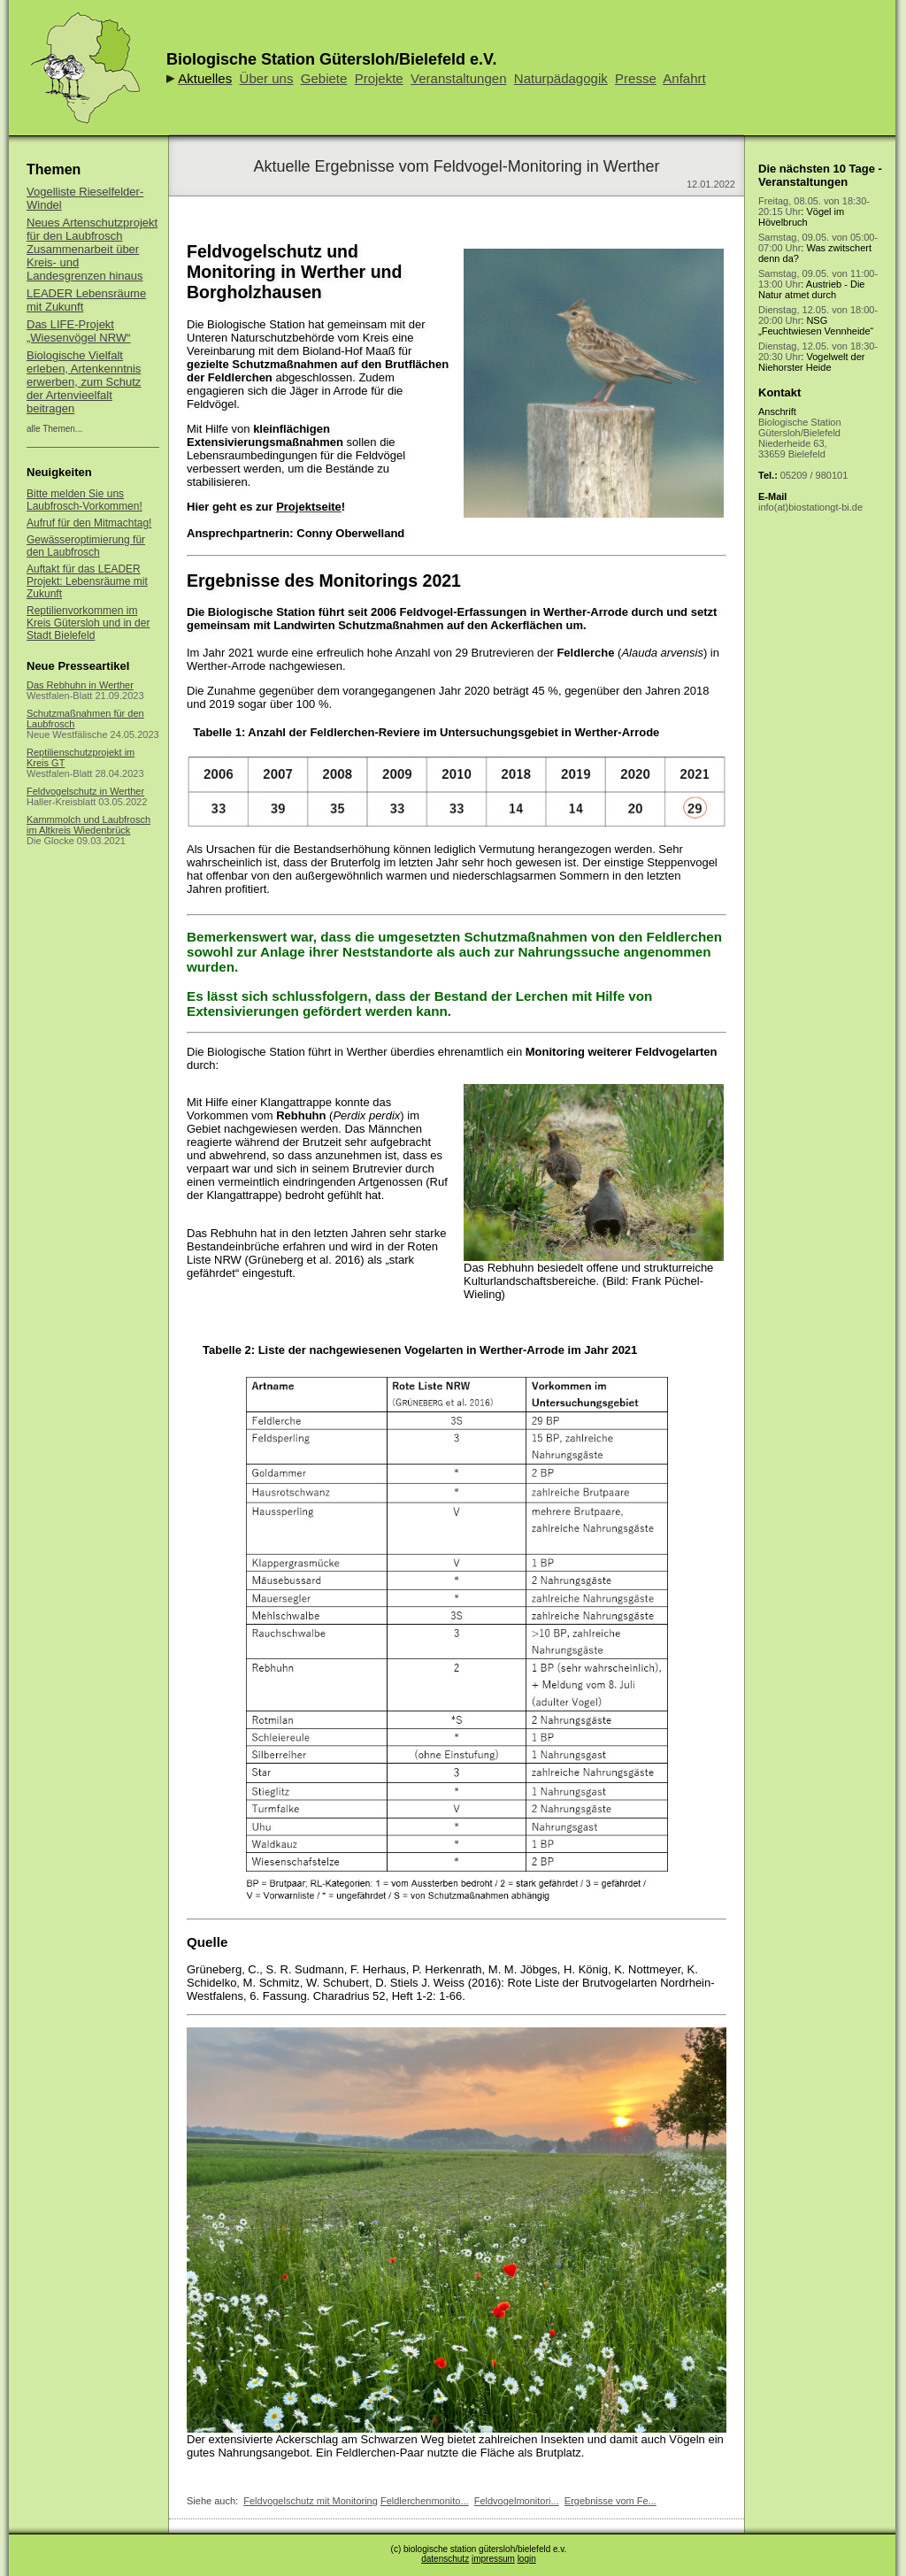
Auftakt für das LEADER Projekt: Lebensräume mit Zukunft (87, 581)
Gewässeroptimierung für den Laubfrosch (86, 546)
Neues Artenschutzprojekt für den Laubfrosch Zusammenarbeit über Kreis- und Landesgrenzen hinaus (92, 249)
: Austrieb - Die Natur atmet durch (818, 284)
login (527, 2559)
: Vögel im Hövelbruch (814, 211)
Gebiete (324, 78)
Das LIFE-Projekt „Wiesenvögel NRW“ (79, 331)
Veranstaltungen (458, 78)
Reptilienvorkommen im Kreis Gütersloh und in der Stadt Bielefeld (88, 623)
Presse (635, 78)
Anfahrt (684, 78)
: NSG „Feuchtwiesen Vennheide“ (818, 320)
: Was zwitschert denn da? (818, 248)
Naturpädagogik (561, 78)
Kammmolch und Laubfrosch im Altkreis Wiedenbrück (88, 824)
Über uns (267, 78)
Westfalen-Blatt (59, 695)
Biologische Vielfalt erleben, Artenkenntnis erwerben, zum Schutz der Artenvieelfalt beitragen (84, 382)
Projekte (379, 78)
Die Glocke (50, 840)
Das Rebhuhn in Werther (80, 685)
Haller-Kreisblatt (61, 801)
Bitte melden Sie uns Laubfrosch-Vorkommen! (84, 500)
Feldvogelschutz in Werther (85, 791)
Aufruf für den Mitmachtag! (89, 523)
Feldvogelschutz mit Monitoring (310, 2500)
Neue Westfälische (67, 734)
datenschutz (445, 2559)
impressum (493, 2559)
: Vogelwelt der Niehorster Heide (818, 357)
